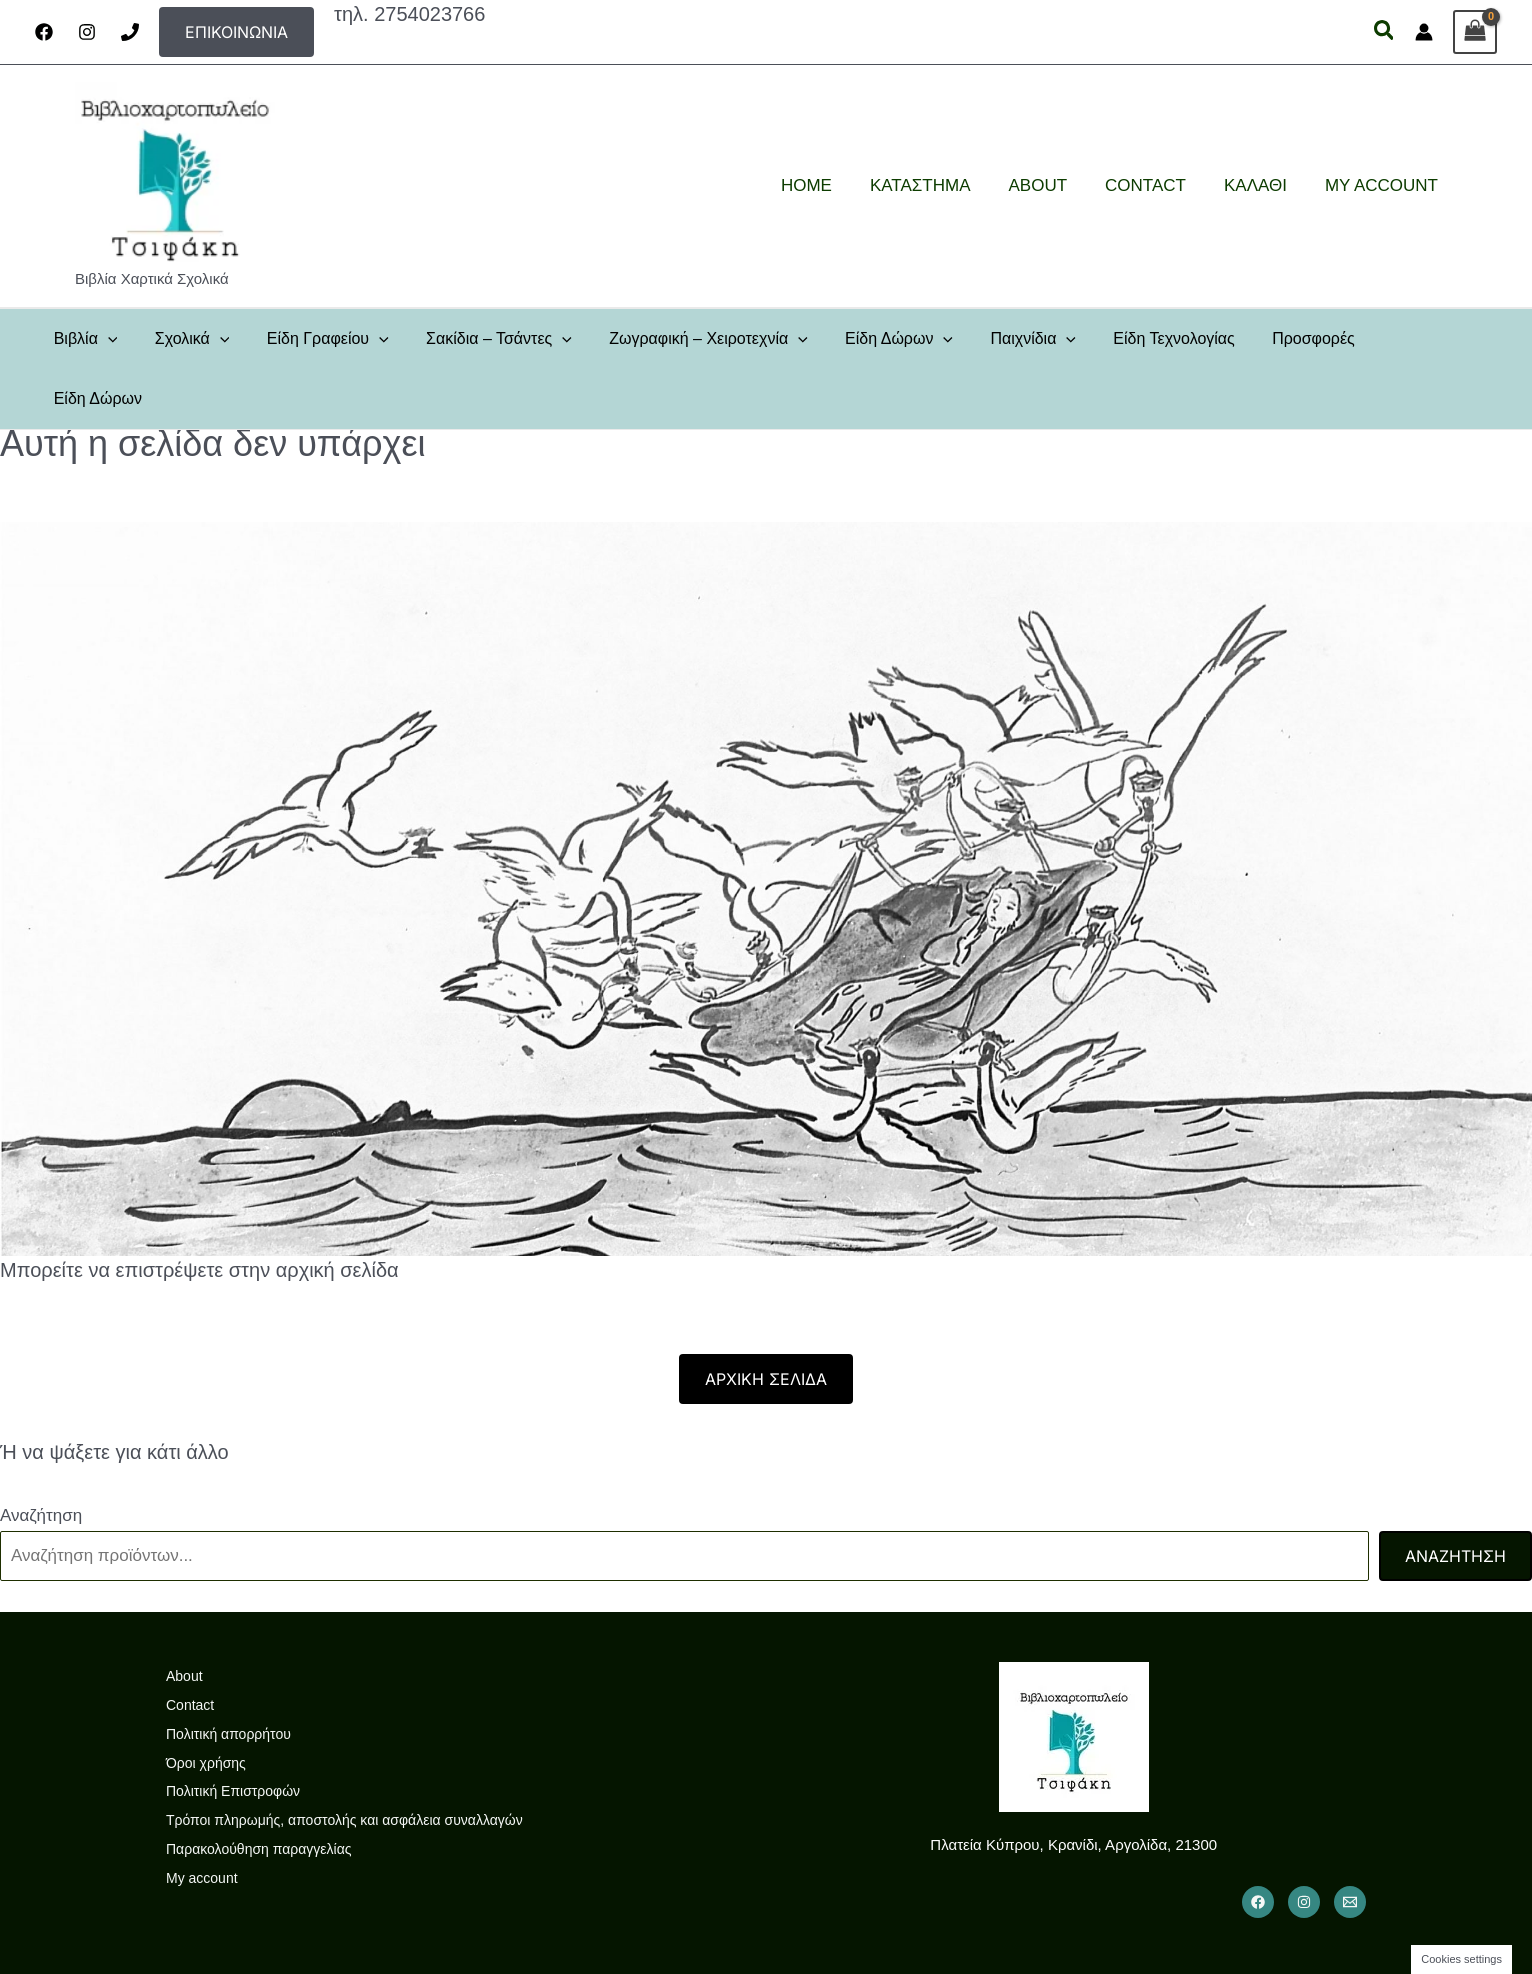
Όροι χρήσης (206, 1703)
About (184, 1616)
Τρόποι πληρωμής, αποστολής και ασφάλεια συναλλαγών (344, 1761)
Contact (190, 1645)
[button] (236, 32)
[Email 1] (1350, 1842)
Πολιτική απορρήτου (228, 1674)
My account (202, 1818)
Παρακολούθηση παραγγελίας (259, 1789)
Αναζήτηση (41, 1455)
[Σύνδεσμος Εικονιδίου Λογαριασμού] (1424, 32)
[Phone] (130, 32)
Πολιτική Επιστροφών (233, 1732)
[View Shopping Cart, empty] (1475, 32)
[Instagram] (87, 32)
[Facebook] (44, 32)
